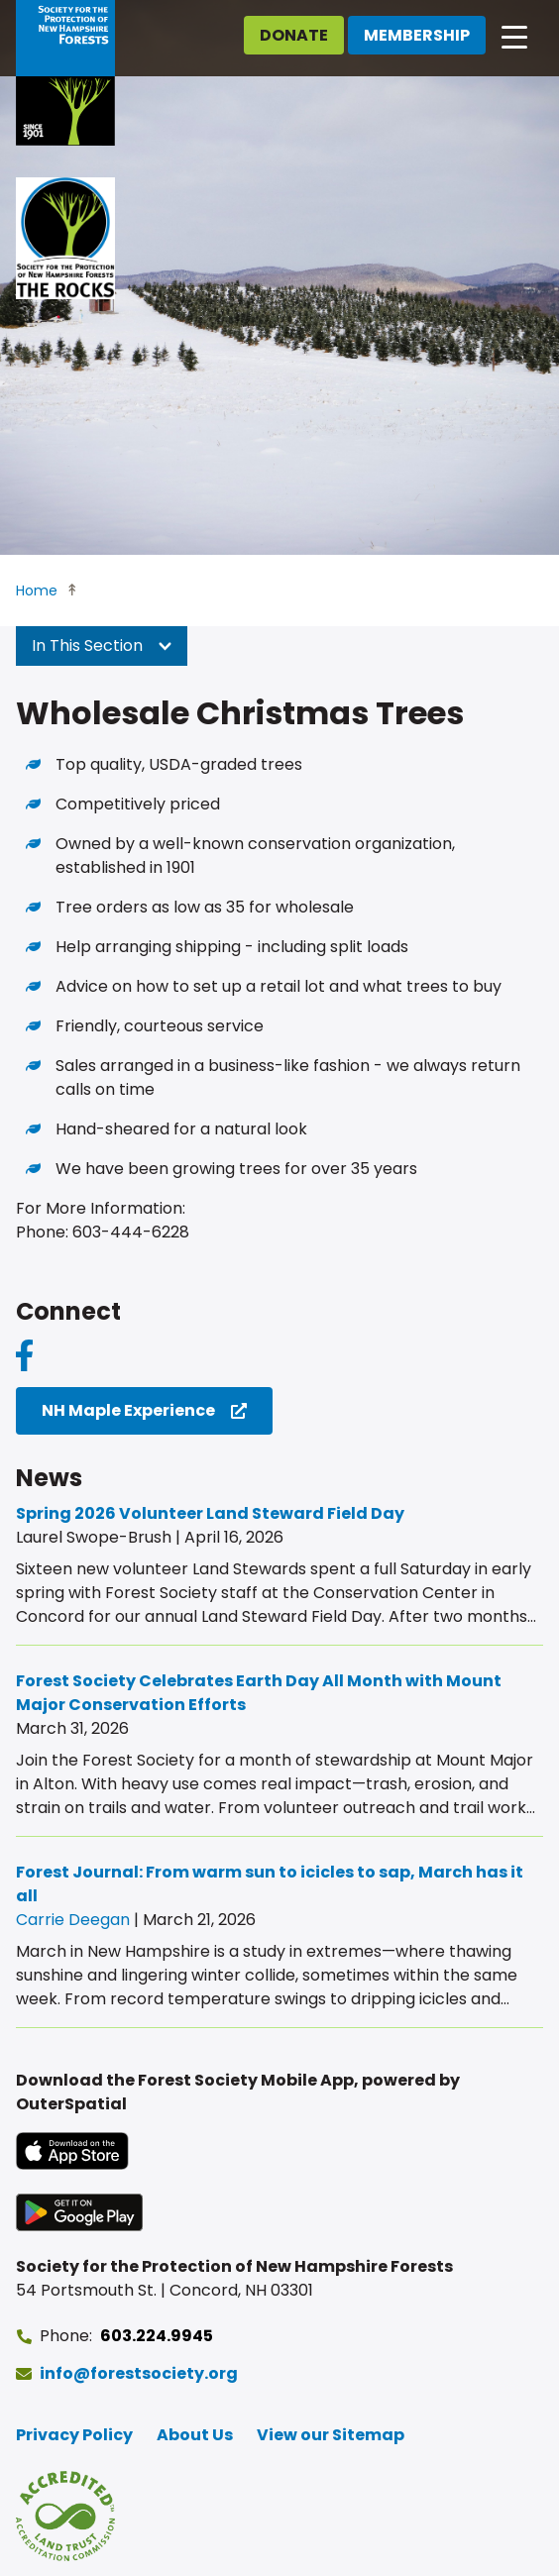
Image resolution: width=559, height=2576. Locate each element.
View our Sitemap (330, 2434)
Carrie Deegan (73, 1919)
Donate (294, 35)
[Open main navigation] (514, 36)
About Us (195, 2434)
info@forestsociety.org (139, 2373)
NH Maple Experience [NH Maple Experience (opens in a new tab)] (128, 1410)
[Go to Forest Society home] (65, 73)
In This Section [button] (101, 645)
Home (36, 590)
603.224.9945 (156, 2335)
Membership (417, 35)
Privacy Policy (74, 2434)
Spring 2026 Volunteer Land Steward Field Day (210, 1513)
